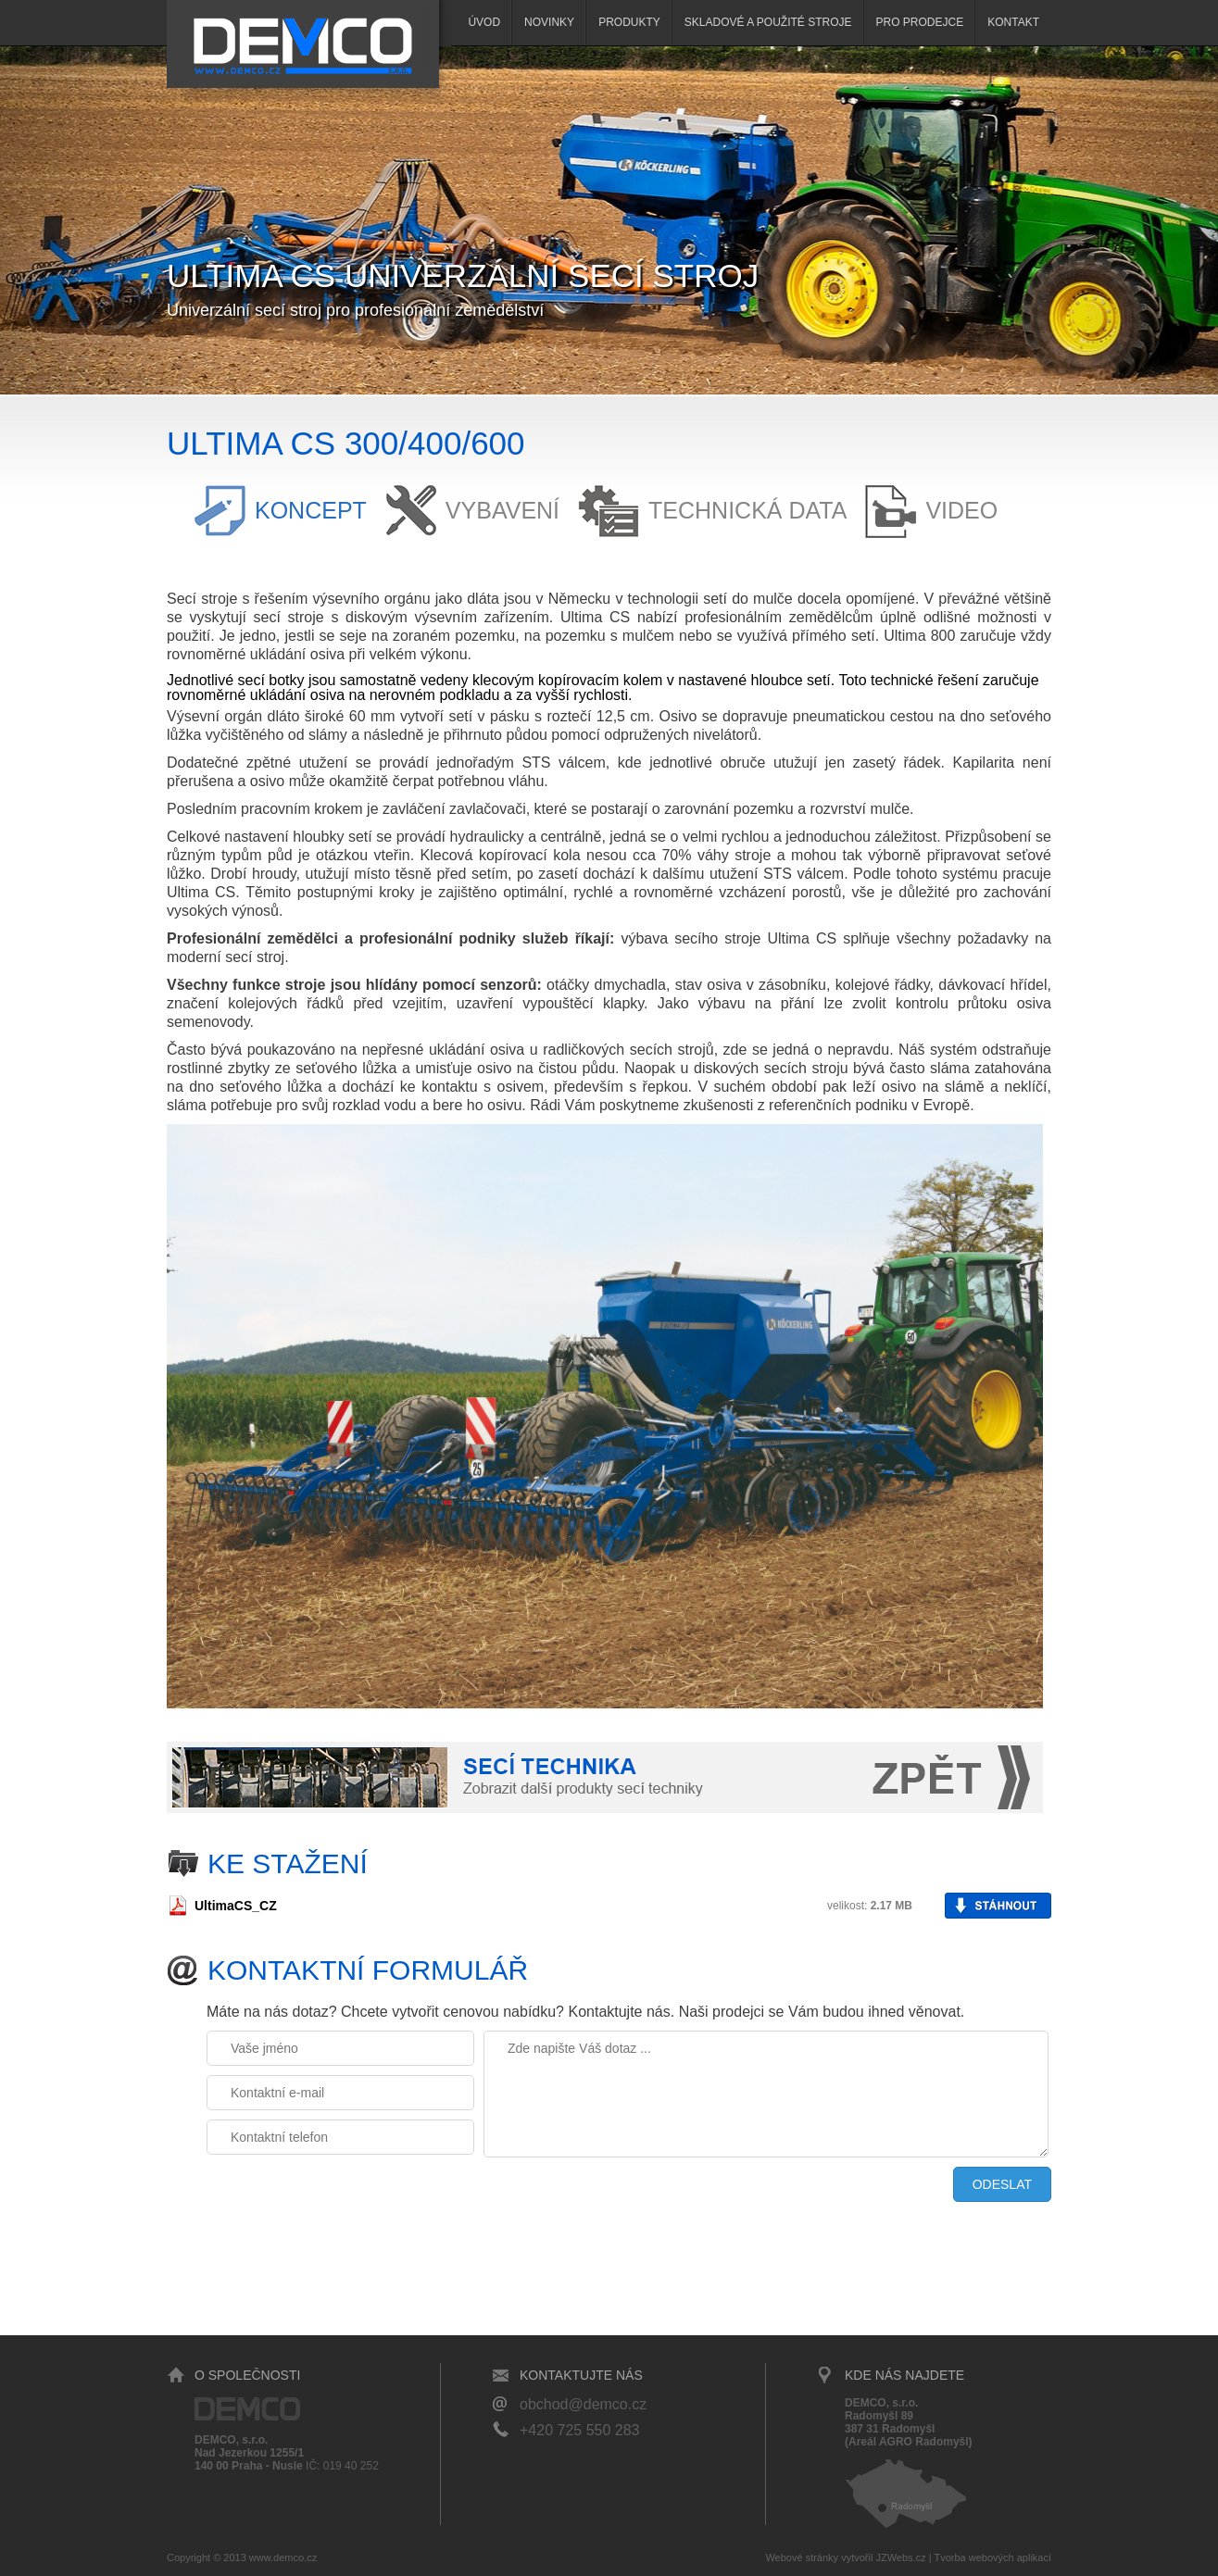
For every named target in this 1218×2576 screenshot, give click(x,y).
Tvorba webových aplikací (992, 2557)
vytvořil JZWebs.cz (883, 2557)
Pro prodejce (920, 22)
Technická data (747, 510)
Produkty (629, 22)
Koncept (311, 510)
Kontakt (1013, 22)
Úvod (484, 22)
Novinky (549, 22)
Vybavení (502, 510)
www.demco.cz (283, 2557)
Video (961, 510)
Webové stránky (801, 2557)
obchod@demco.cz (583, 2404)
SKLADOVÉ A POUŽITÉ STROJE (768, 22)
